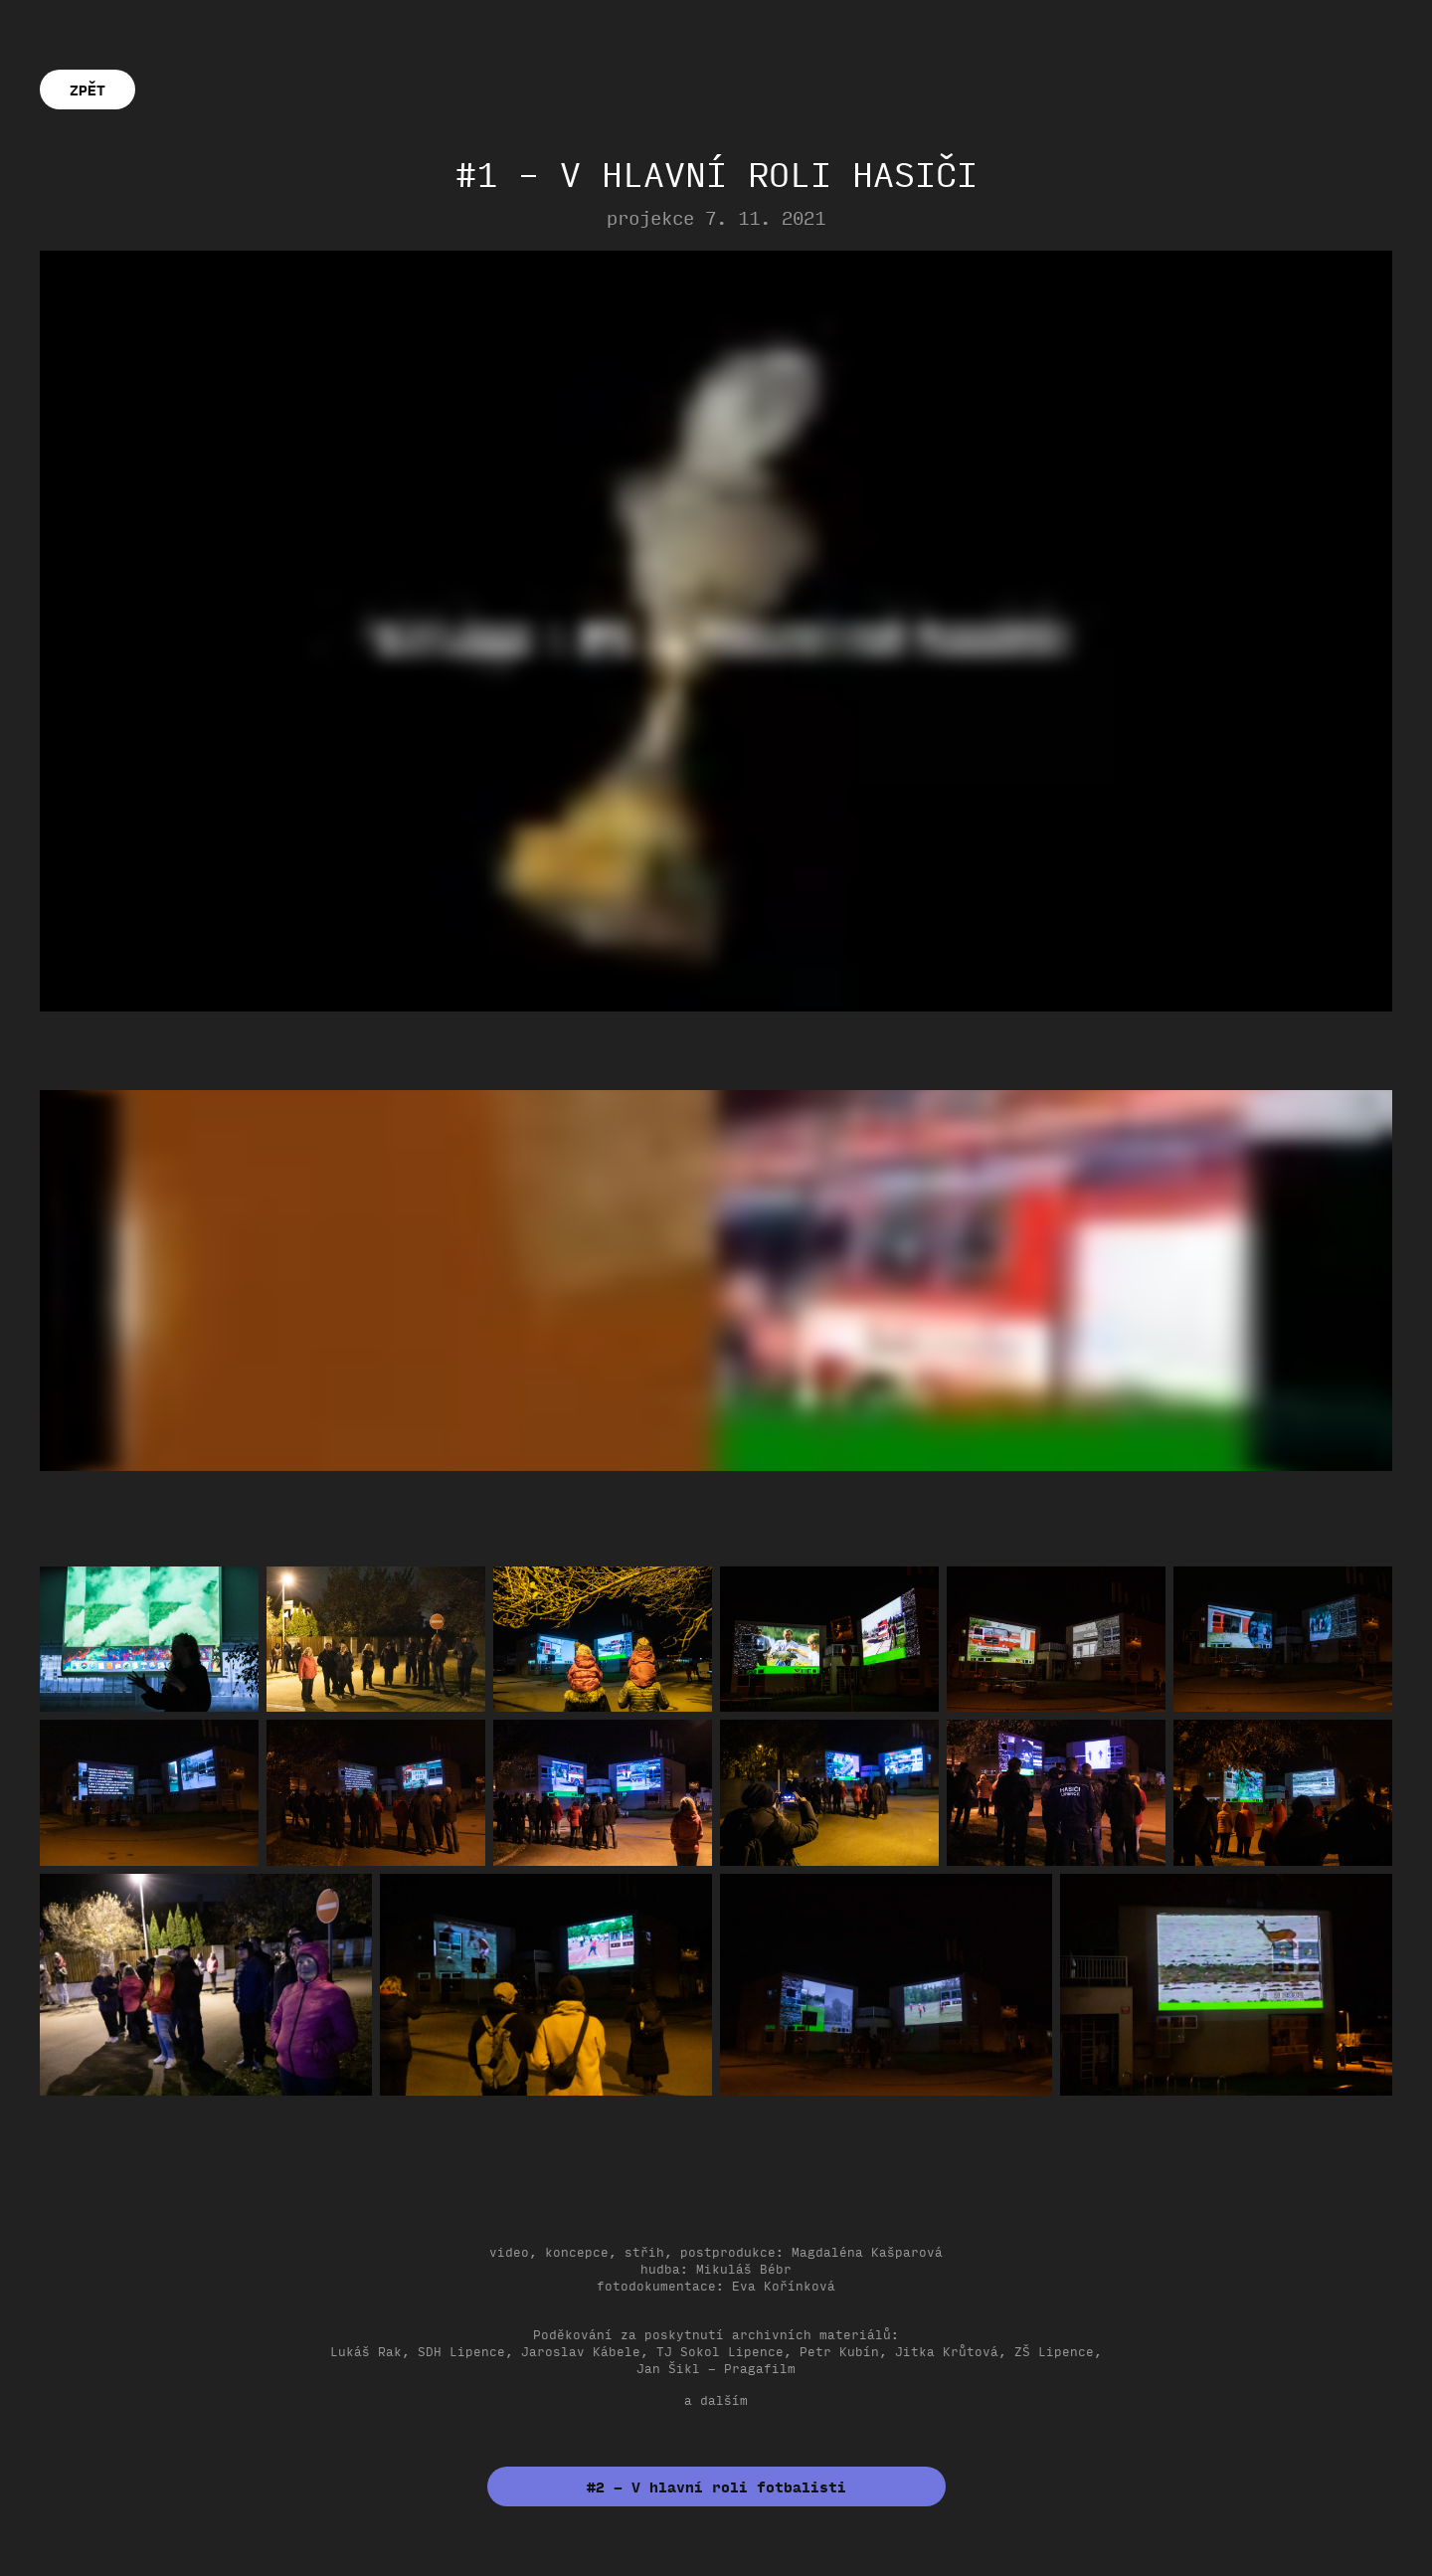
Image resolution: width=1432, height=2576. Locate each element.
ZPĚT (87, 89)
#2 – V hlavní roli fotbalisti (716, 2486)
